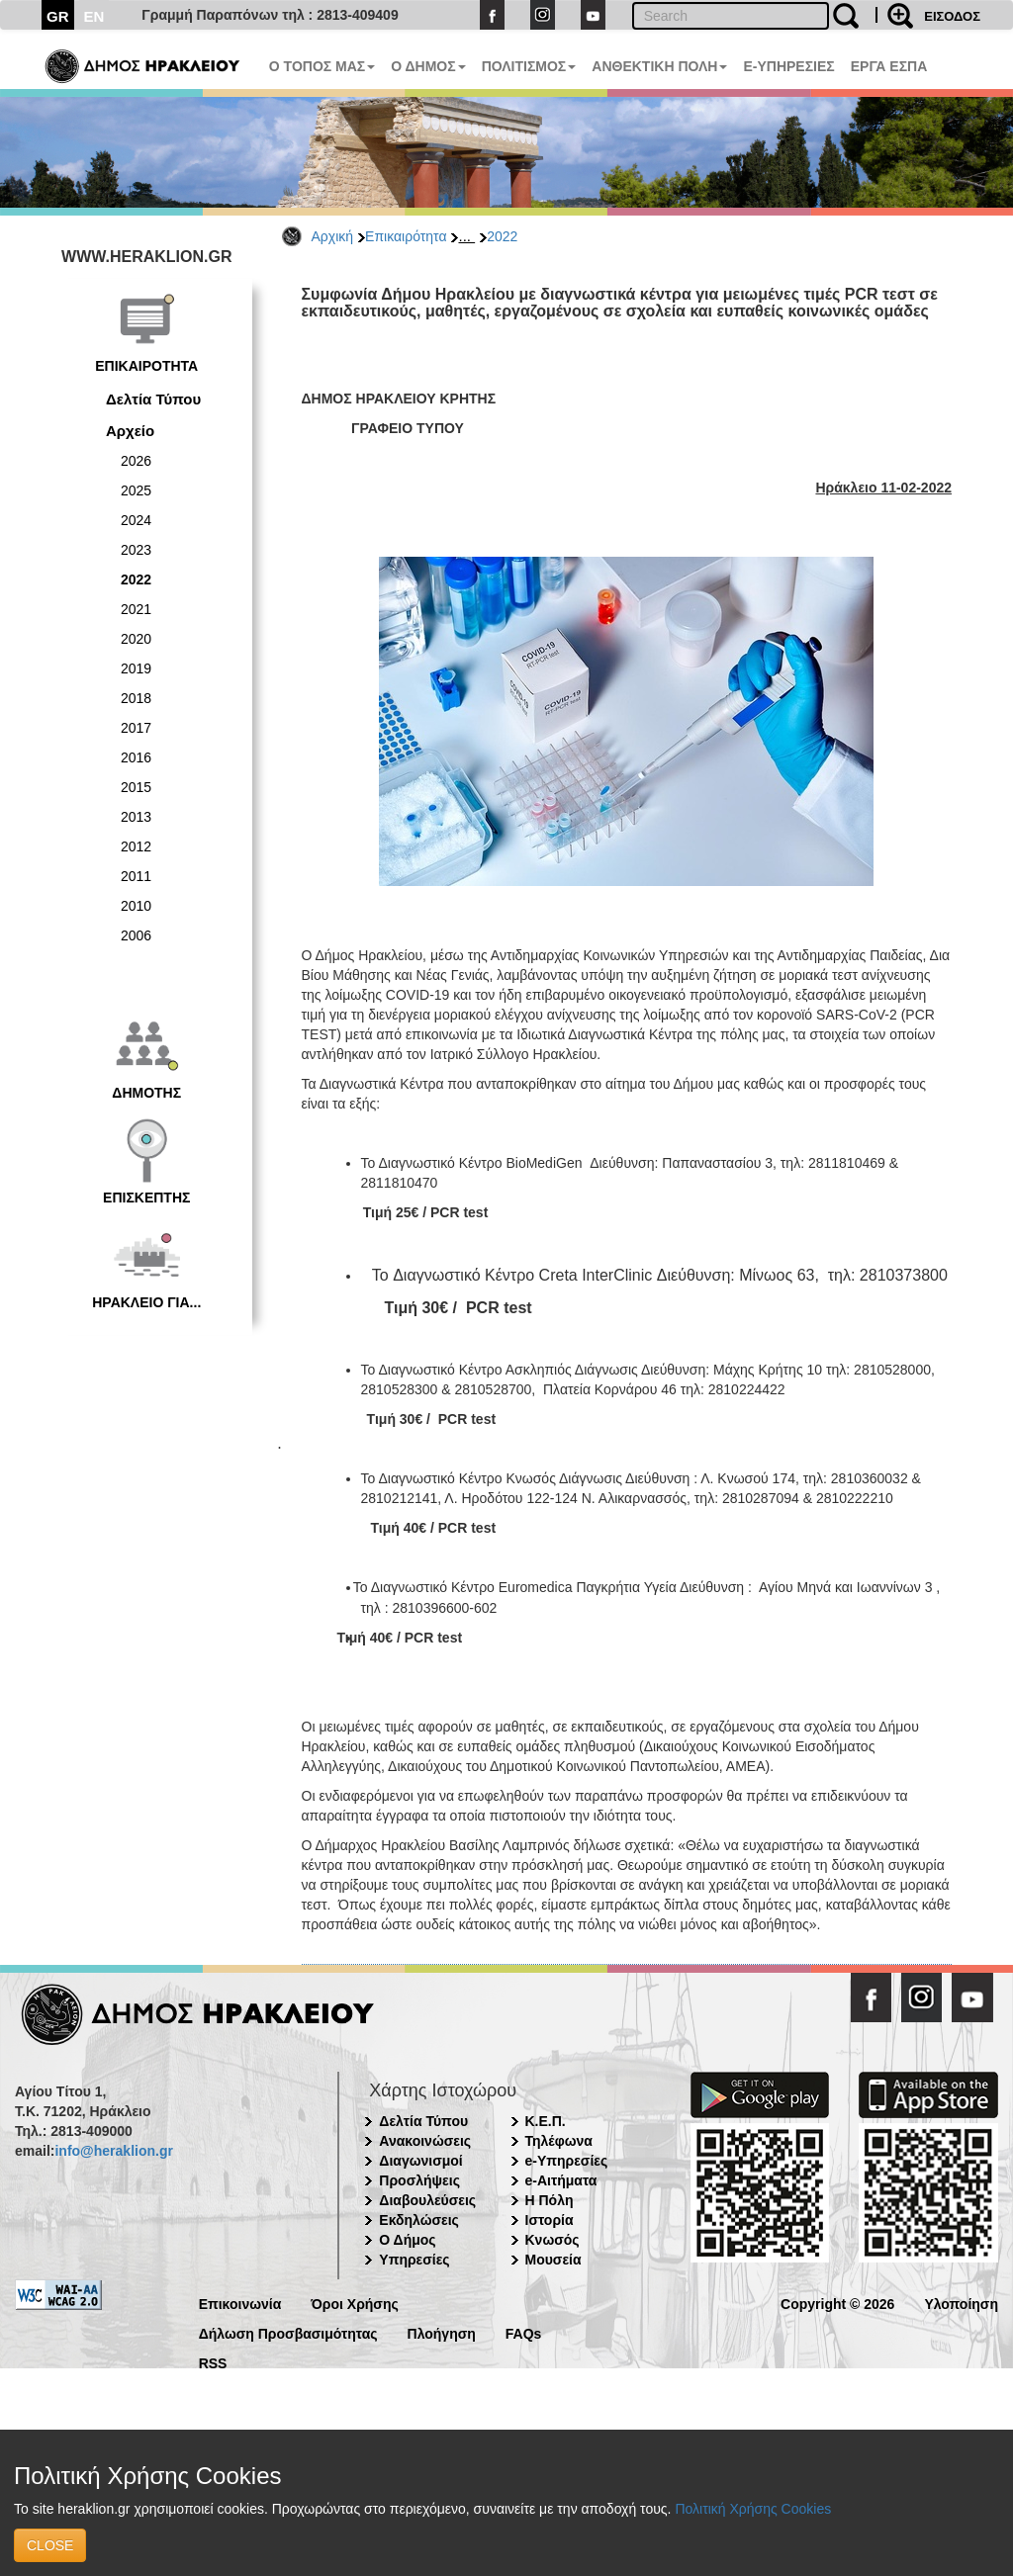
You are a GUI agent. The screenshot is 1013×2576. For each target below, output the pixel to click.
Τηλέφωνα (559, 2141)
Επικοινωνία (240, 2302)
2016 (136, 757)
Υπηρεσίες (414, 2259)
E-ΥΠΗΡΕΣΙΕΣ (788, 66)
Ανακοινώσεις (425, 2141)
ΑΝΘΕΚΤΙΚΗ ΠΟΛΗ (659, 66)
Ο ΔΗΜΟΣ (428, 66)
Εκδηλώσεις (419, 2220)
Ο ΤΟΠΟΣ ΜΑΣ (322, 66)
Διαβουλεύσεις (427, 2200)
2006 (136, 935)
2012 (136, 846)
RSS (213, 2361)
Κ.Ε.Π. (545, 2121)
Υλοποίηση (961, 2302)
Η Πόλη (549, 2200)
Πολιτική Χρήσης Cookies (753, 2509)
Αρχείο (130, 430)
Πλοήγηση (442, 2332)
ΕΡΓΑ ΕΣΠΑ (889, 66)
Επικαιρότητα (405, 236)
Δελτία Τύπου (153, 399)
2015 (136, 787)
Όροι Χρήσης (355, 2302)
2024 (136, 520)
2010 (136, 906)
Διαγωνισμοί (420, 2161)
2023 (136, 550)
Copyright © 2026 (837, 2302)
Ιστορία (549, 2220)
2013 (136, 817)
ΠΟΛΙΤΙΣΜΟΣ (529, 66)
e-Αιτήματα (561, 2180)
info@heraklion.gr (113, 2151)
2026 (136, 461)
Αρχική (333, 236)
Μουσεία (553, 2259)
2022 (502, 236)
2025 (136, 490)
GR (57, 16)
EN (94, 16)
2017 (136, 728)
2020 (136, 639)
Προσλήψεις (419, 2180)
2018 (136, 698)
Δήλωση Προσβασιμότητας (288, 2332)
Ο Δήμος (407, 2240)
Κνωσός (552, 2240)
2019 (136, 668)
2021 (136, 609)
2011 (136, 876)
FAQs (524, 2332)
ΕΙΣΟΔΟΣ (952, 16)
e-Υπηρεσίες (566, 2161)
